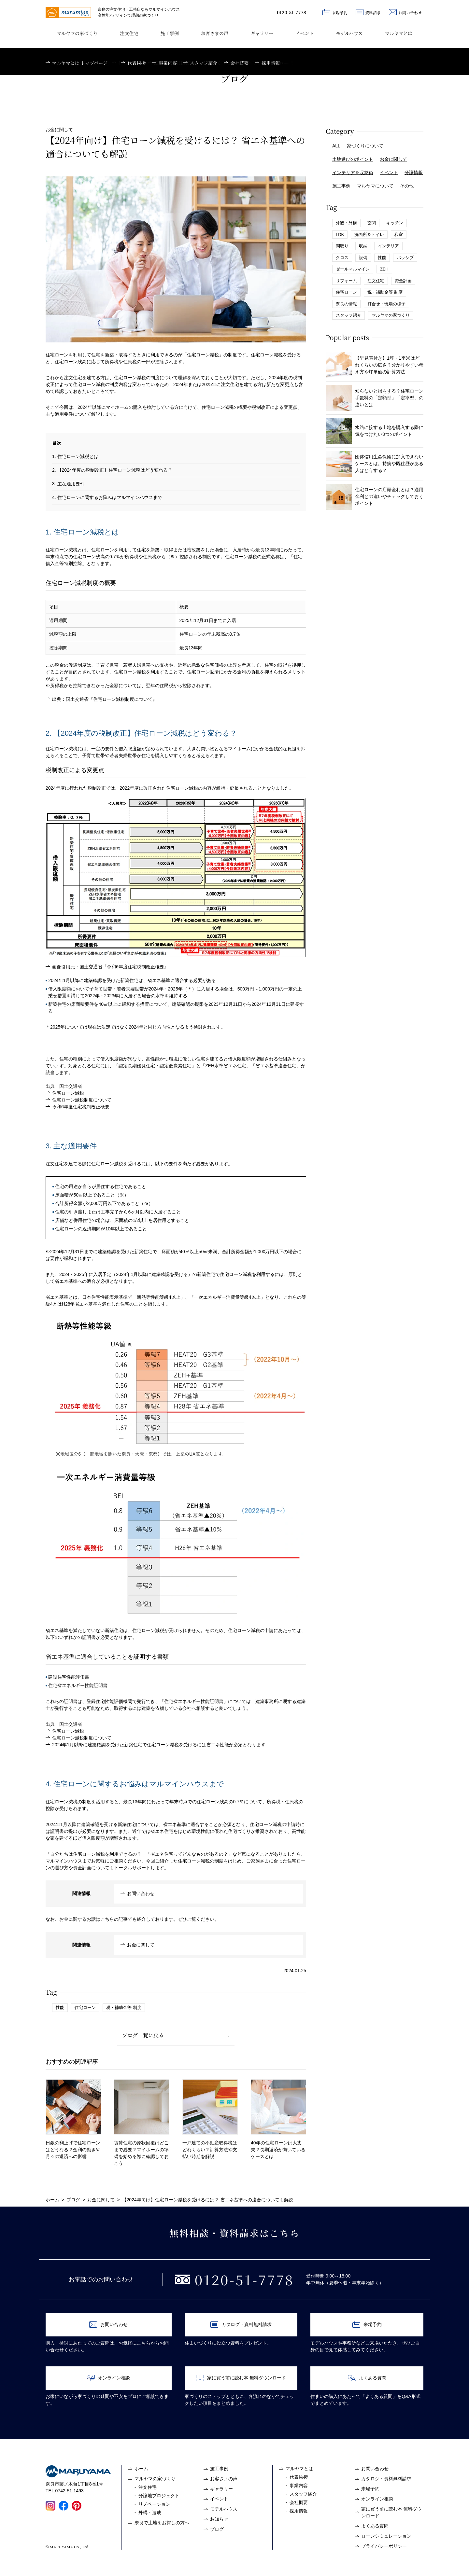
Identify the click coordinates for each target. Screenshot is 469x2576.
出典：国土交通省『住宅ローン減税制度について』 (104, 699)
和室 (398, 234)
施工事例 (170, 33)
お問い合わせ (405, 12)
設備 (363, 257)
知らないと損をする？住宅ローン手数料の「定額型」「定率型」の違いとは (374, 398)
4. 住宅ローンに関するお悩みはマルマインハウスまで (107, 497)
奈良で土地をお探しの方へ (162, 2522)
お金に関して (140, 1944)
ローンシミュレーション (386, 2536)
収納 (363, 245)
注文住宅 (129, 33)
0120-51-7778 (291, 12)
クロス (342, 257)
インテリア (388, 245)
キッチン (394, 222)
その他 (407, 185)
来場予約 (335, 12)
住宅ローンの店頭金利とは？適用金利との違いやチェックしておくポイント (374, 497)
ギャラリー (261, 33)
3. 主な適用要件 (68, 483)
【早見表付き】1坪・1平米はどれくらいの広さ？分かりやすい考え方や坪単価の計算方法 (374, 365)
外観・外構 (346, 222)
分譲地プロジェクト (158, 2495)
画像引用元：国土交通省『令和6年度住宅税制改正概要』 (110, 966)
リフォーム (346, 280)
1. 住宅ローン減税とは (75, 456)
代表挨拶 (299, 2477)
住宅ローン (85, 2007)
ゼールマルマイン (353, 269)
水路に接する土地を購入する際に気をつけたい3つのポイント (374, 431)
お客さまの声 (214, 33)
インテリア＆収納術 (352, 172)
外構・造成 (149, 2512)
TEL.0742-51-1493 (65, 2490)
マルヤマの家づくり (77, 33)
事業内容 (299, 2485)
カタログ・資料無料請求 (241, 2324)
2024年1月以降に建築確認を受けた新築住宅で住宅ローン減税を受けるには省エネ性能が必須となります (158, 1744)
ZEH (384, 269)
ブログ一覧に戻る (143, 2035)
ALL (336, 145)
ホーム (141, 2468)
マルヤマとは (398, 33)
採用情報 (299, 2511)
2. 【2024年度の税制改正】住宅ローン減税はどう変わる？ (112, 470)
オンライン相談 (108, 2378)
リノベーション (154, 2504)
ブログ (217, 2529)
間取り (342, 245)
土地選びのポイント (352, 159)
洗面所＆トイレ (369, 234)
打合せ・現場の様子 (386, 303)
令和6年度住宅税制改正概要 (80, 1106)
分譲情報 (414, 172)
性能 (60, 2007)
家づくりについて (365, 145)
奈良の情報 (346, 303)
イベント (304, 33)
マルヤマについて (375, 185)
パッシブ (405, 257)
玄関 (371, 222)
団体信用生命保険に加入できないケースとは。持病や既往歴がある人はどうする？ (374, 464)
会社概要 (299, 2502)
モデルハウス (349, 33)
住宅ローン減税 (68, 1093)
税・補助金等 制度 (123, 2007)
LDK (340, 234)
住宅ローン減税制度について (81, 1099)
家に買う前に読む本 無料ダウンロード (241, 2378)
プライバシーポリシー (384, 2546)
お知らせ (219, 2519)
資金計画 (403, 280)
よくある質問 (367, 2378)
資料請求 (368, 12)
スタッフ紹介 (348, 315)
